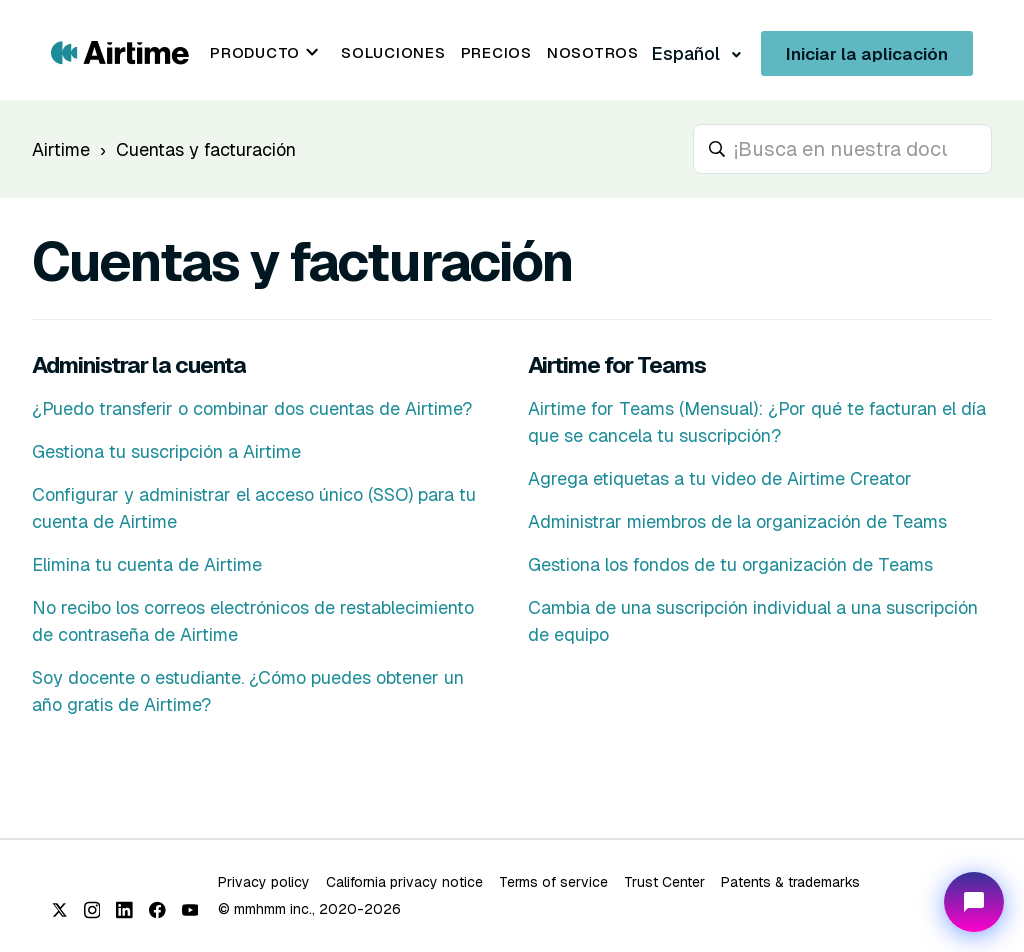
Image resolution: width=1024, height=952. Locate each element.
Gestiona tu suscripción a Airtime (166, 451)
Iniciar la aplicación (867, 54)
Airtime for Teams (617, 365)
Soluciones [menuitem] (393, 52)
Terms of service (553, 882)
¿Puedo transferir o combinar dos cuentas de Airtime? (252, 408)
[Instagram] (92, 910)
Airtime (61, 149)
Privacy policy (264, 882)
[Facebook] (157, 910)
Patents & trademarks (790, 882)
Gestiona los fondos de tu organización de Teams (730, 564)
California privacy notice (404, 882)
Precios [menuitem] (496, 52)
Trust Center (664, 882)
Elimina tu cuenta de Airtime (147, 564)
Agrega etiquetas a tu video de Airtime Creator (720, 478)
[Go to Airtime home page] (120, 51)
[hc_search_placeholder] (842, 149)
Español (687, 53)
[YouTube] (190, 910)
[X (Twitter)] (59, 910)
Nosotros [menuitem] (593, 52)
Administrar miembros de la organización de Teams (737, 521)
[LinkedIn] (124, 910)
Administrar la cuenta (139, 365)
